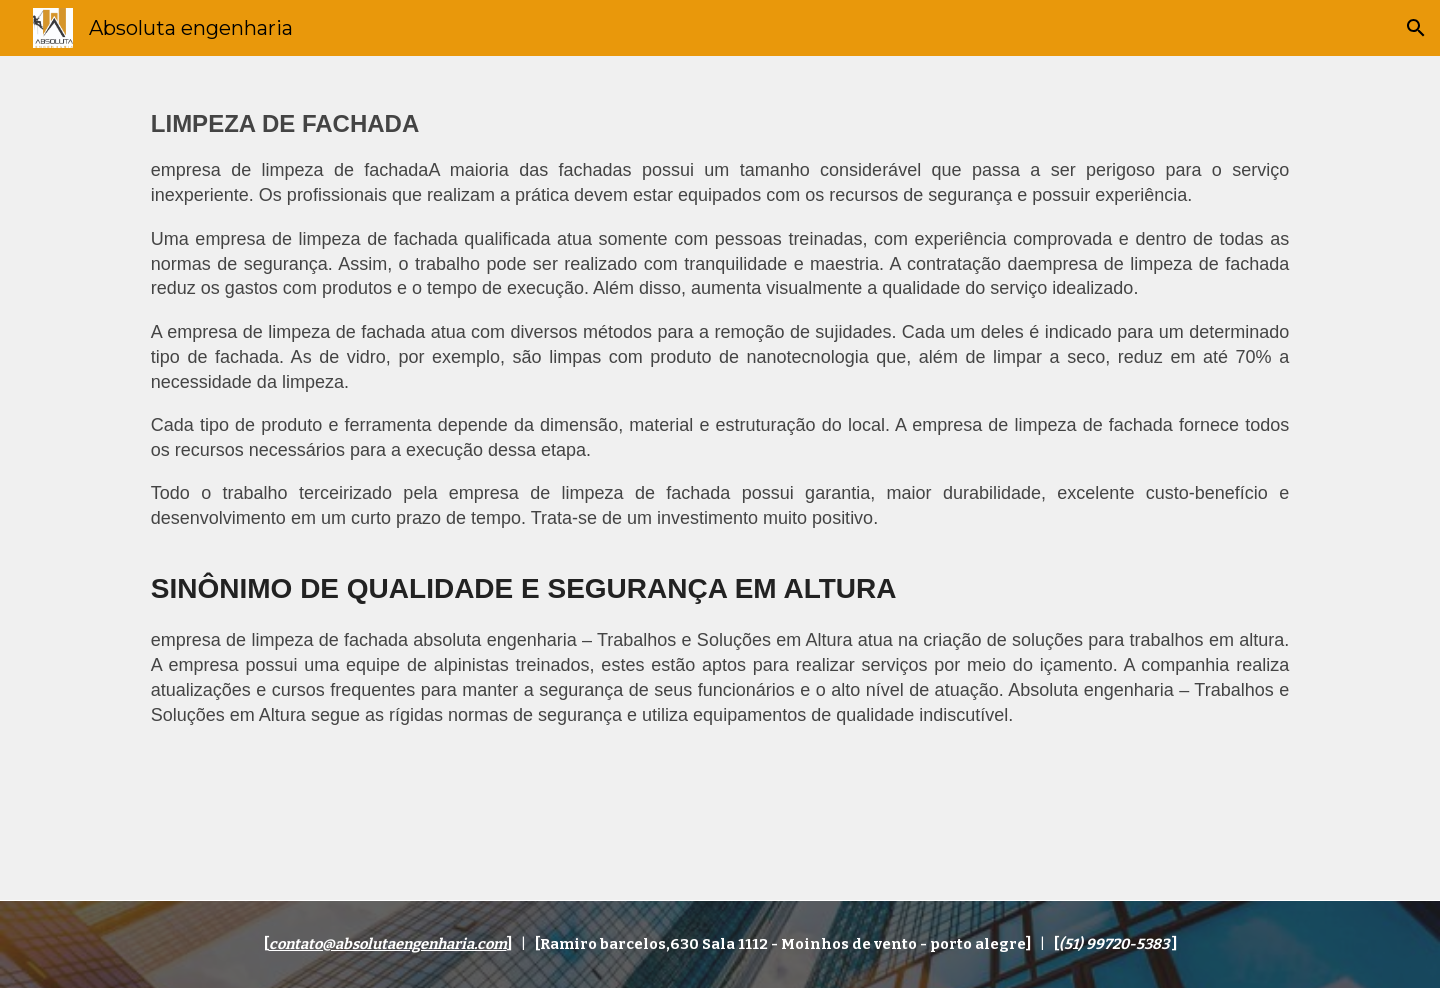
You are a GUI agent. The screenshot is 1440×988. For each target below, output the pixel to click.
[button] (1416, 28)
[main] (720, 478)
